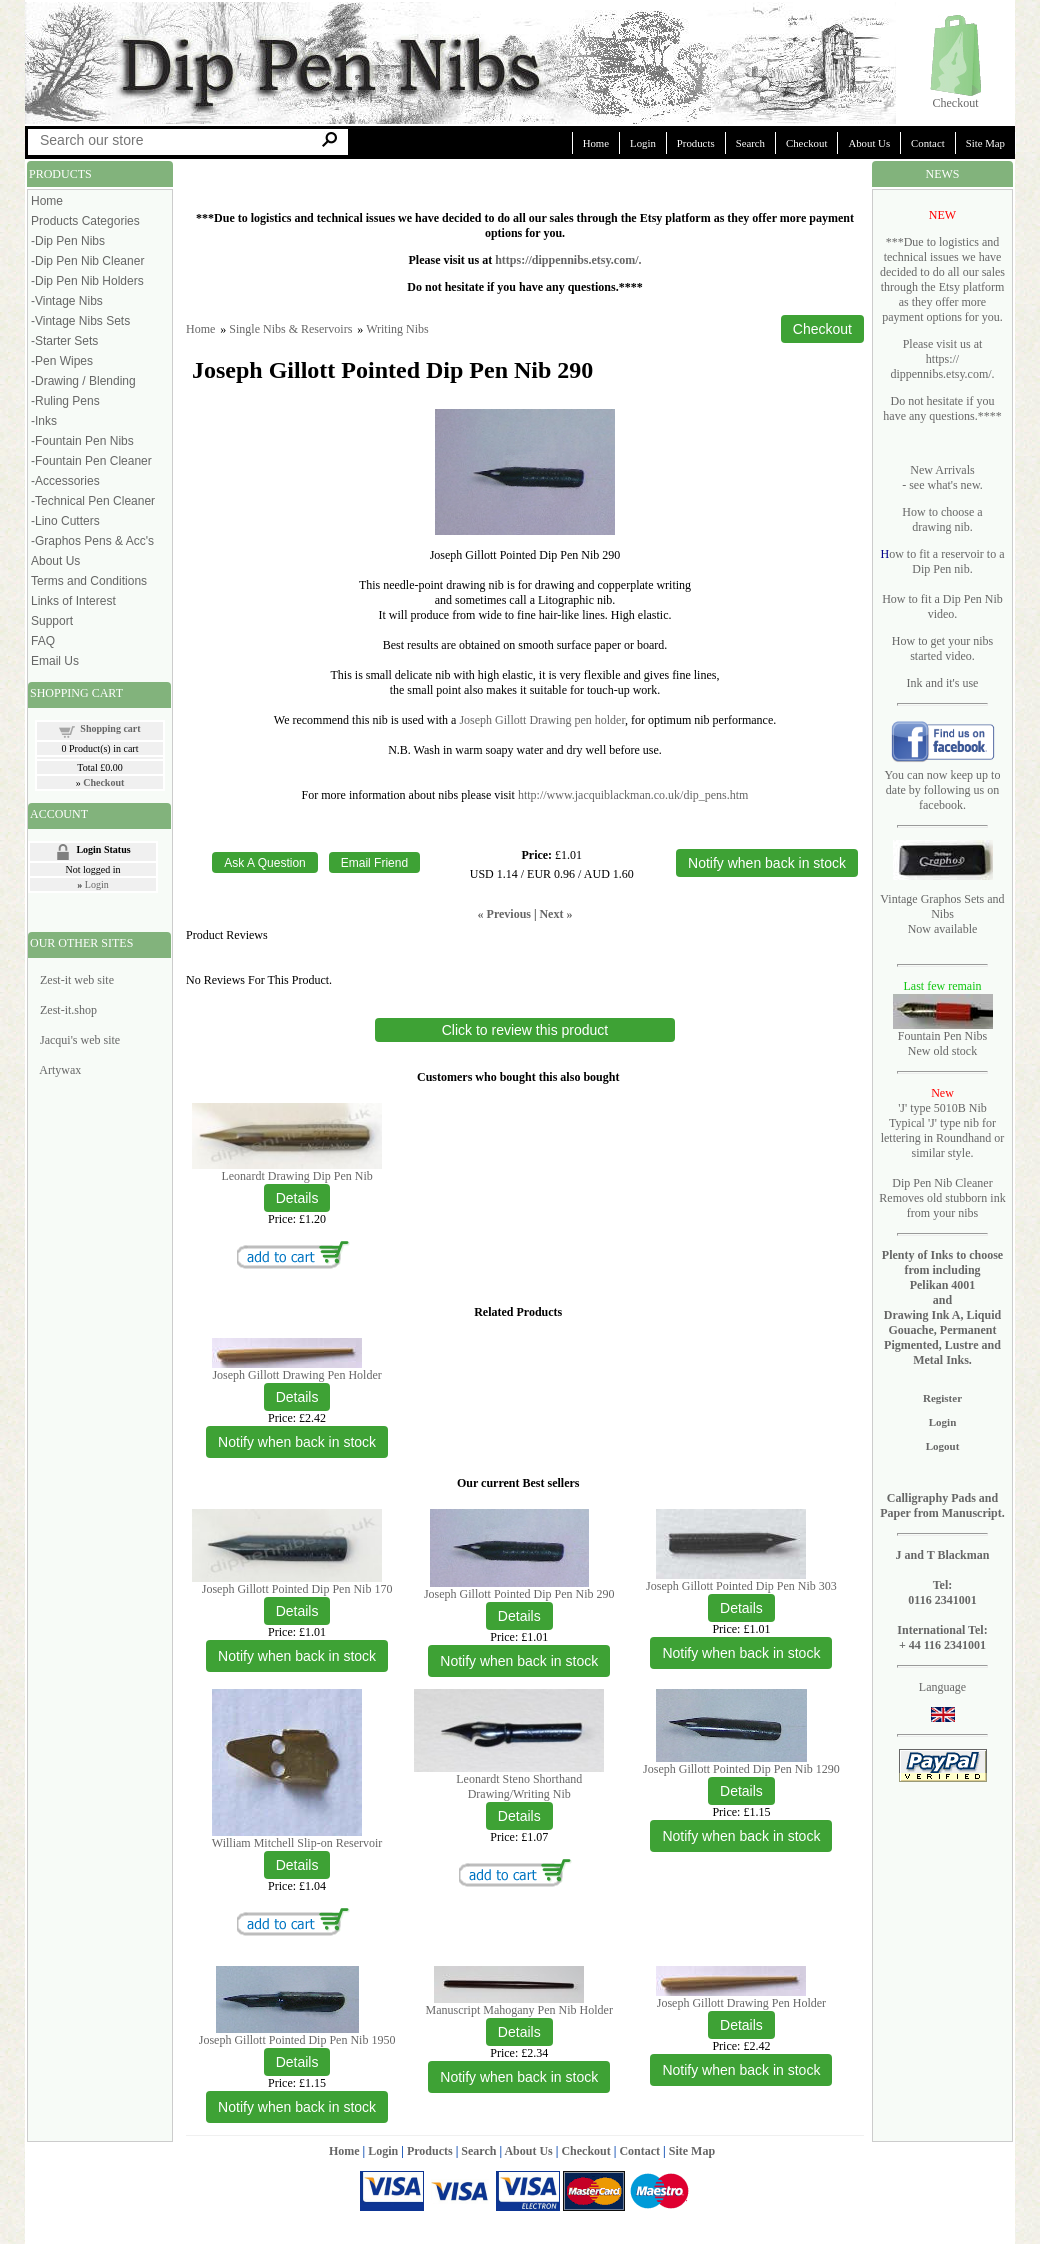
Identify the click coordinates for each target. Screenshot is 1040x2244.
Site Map (985, 143)
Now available (943, 929)
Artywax (60, 1070)
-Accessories (65, 481)
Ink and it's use (943, 683)
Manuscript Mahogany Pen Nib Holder (519, 2010)
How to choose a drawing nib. (942, 519)
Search (750, 143)
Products (696, 143)
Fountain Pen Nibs (942, 1036)
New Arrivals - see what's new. (942, 477)
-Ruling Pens (65, 401)
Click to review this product (525, 1030)
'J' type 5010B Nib (942, 1108)
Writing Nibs (397, 329)
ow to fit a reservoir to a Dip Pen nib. (946, 561)
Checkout (956, 103)
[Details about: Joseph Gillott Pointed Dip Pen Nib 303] (741, 1608)
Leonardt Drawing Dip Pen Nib (296, 1176)
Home (596, 143)
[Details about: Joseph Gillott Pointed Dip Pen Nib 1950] (297, 2062)
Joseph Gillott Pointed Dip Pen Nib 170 (297, 1589)
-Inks (44, 421)
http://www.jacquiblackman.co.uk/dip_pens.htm (633, 795)
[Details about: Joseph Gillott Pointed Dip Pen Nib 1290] (741, 1791)
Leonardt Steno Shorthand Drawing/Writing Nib (519, 1786)
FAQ (43, 641)
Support (52, 621)
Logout (943, 1446)
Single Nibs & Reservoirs (290, 329)
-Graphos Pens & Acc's (92, 541)
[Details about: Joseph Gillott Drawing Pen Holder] (297, 1397)
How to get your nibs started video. (942, 648)
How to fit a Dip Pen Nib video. (942, 606)
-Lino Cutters (65, 521)
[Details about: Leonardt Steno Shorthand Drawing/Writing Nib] (519, 1816)
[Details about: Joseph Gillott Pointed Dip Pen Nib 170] (297, 1611)
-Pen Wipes (62, 361)
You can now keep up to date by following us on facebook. (943, 790)
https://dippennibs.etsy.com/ (566, 260)
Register (942, 1398)
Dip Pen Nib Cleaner (942, 1183)
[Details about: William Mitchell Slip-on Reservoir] (297, 1865)
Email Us (55, 661)
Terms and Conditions (89, 581)
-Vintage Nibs (67, 301)
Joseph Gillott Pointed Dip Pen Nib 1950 (297, 2040)
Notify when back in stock (297, 1442)
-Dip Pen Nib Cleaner (87, 261)
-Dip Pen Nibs (68, 241)
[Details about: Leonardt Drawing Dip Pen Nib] (297, 1198)
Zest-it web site (77, 980)
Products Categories (85, 221)
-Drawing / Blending (83, 381)
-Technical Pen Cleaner (93, 501)
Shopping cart (110, 728)
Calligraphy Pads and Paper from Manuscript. (942, 1505)
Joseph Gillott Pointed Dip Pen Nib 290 (519, 1594)
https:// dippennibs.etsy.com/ (940, 366)
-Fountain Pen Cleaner (91, 461)
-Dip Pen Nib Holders (87, 281)
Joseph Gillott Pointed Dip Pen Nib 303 (741, 1586)
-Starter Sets (64, 341)
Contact (928, 143)
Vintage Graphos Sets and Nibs (942, 906)
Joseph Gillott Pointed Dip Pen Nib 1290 (741, 1769)
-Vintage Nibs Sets (80, 321)
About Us (869, 143)
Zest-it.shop (68, 1010)
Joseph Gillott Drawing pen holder (542, 720)
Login (643, 143)
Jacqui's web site (80, 1040)
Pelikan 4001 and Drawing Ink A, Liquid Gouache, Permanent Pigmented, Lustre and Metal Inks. (942, 1322)
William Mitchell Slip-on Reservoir (297, 1843)
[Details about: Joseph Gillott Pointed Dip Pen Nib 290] (519, 1616)
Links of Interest (73, 601)
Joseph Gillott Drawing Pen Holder (296, 1375)
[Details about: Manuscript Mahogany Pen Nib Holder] (519, 2032)
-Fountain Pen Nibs (82, 441)
